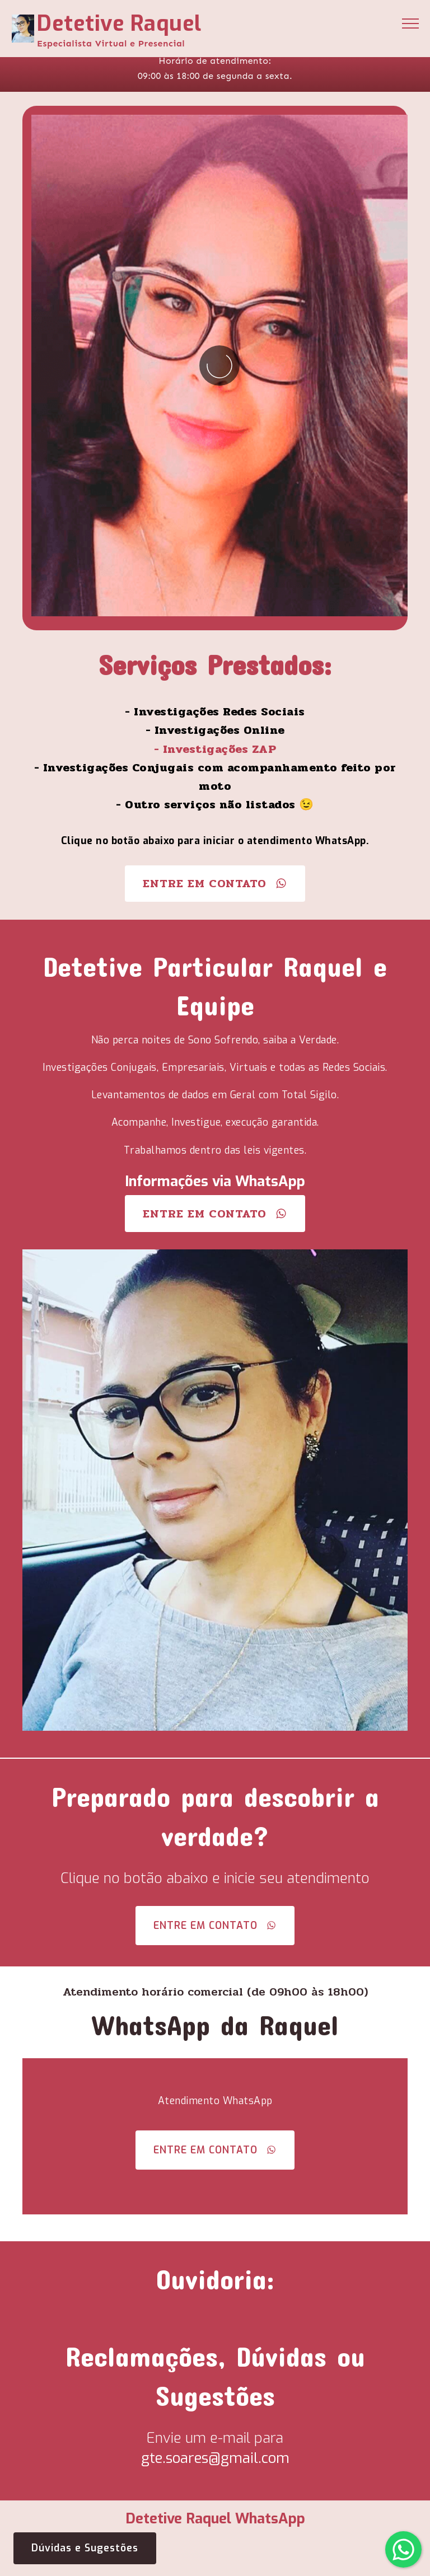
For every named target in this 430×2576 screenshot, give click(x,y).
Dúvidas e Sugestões (84, 2548)
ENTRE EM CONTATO (215, 883)
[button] (403, 2549)
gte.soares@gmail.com (215, 2457)
